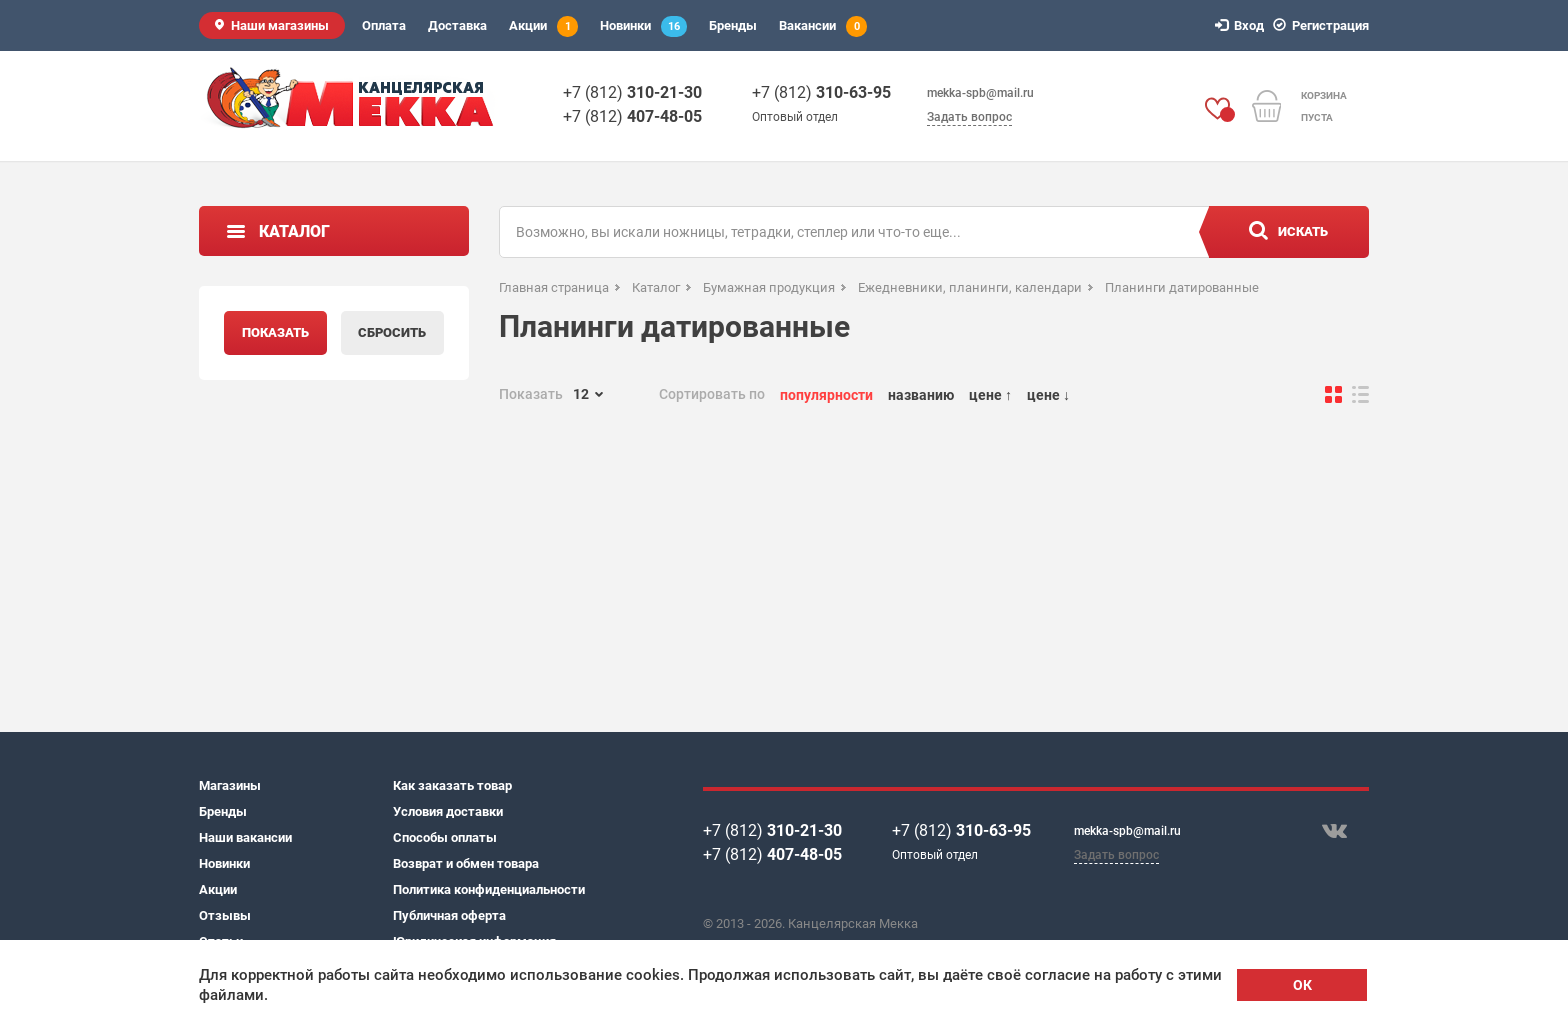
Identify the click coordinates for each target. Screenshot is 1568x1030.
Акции (543, 26)
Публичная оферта (449, 915)
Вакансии (823, 26)
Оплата (384, 25)
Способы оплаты (445, 837)
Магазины (230, 785)
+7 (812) (632, 92)
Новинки (643, 26)
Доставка (457, 25)
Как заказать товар (452, 785)
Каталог (294, 231)
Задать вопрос (969, 117)
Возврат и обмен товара (466, 863)
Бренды (733, 25)
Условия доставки (448, 811)
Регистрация (1324, 25)
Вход (1242, 25)
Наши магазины (280, 25)
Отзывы (225, 915)
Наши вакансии (245, 837)
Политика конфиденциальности (489, 889)
